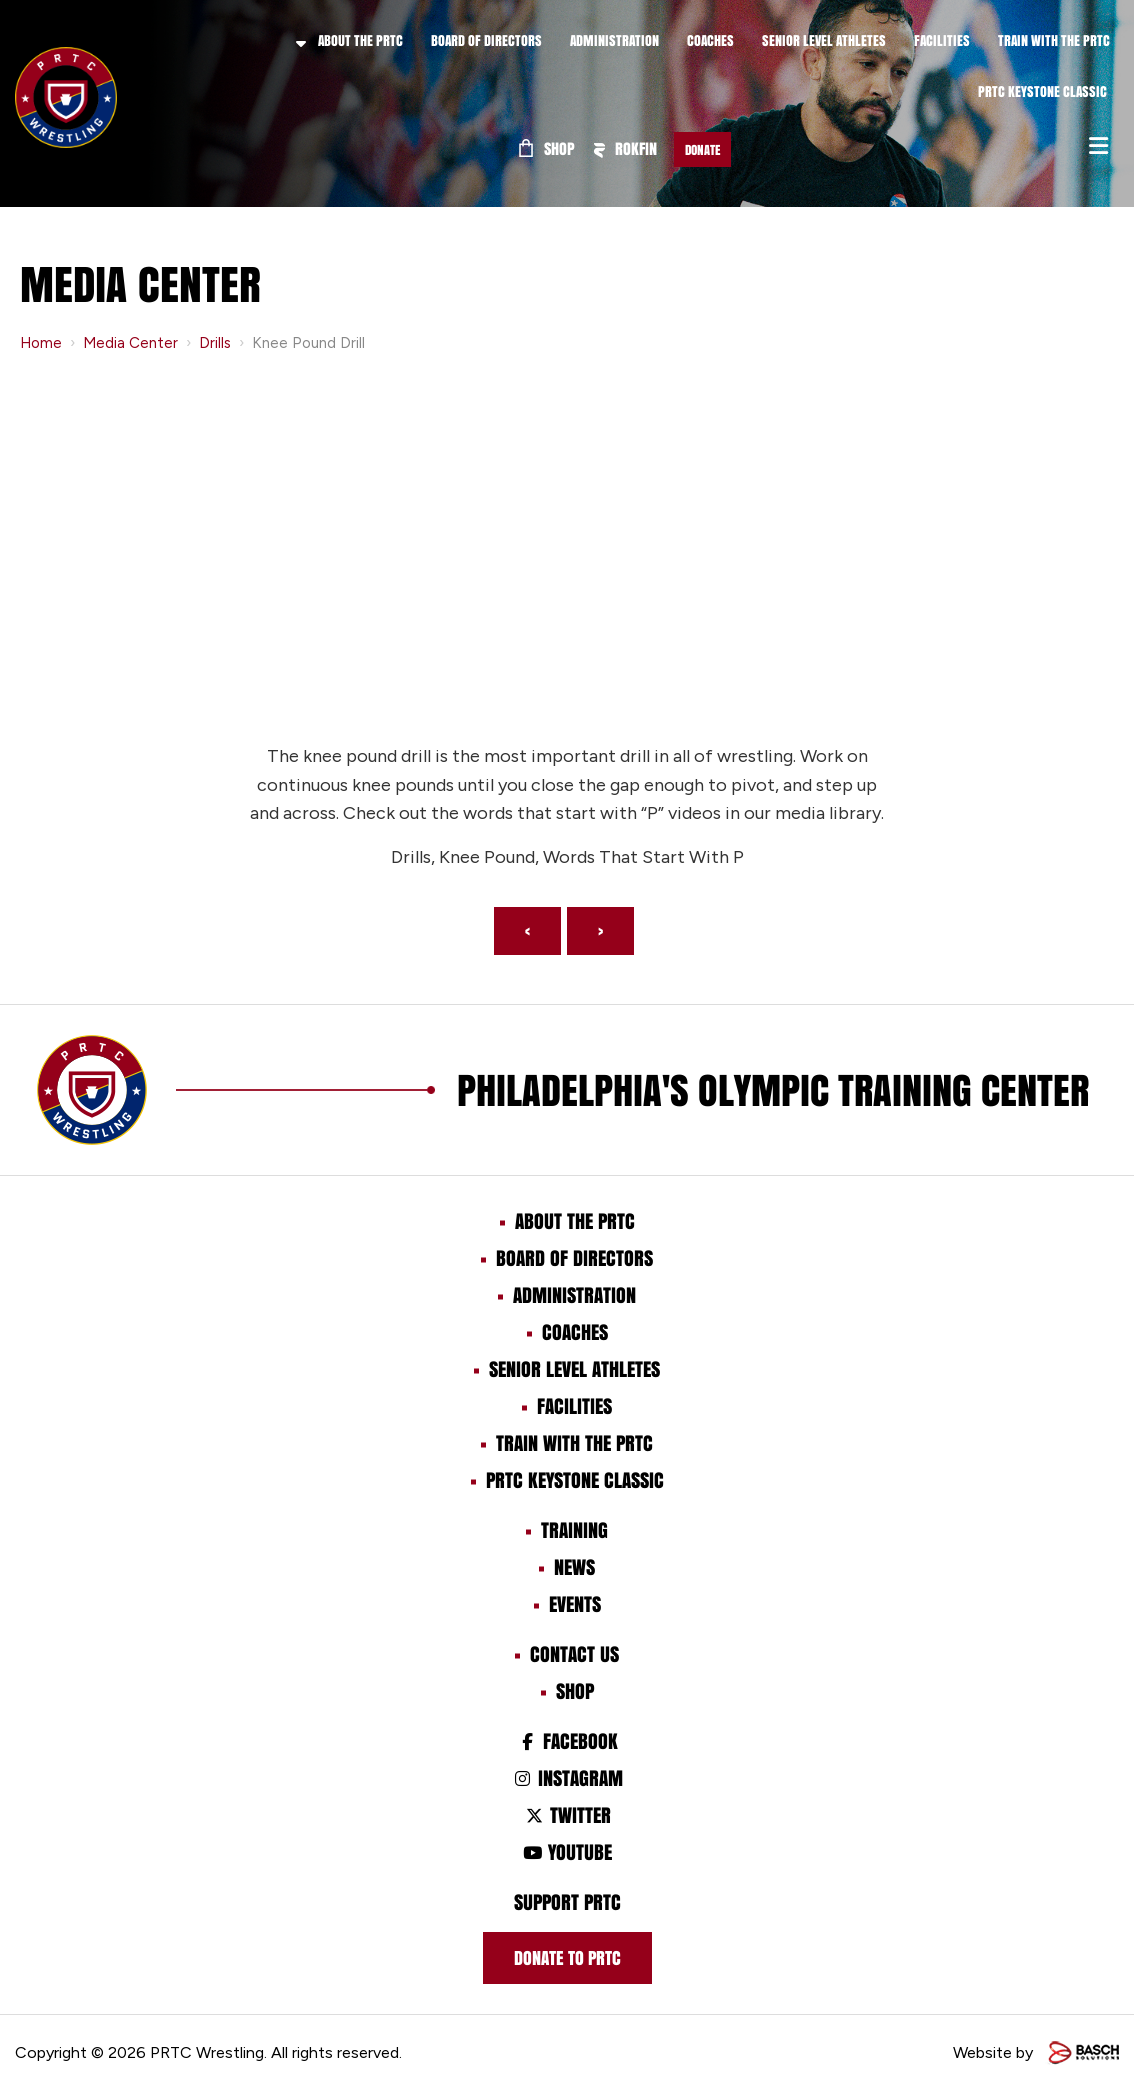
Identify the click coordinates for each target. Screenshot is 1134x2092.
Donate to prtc (567, 1958)
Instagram (566, 1778)
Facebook (566, 1741)
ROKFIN (625, 148)
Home (41, 343)
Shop (547, 148)
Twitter (566, 1815)
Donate (702, 149)
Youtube (567, 1852)
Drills (215, 343)
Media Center (130, 343)
